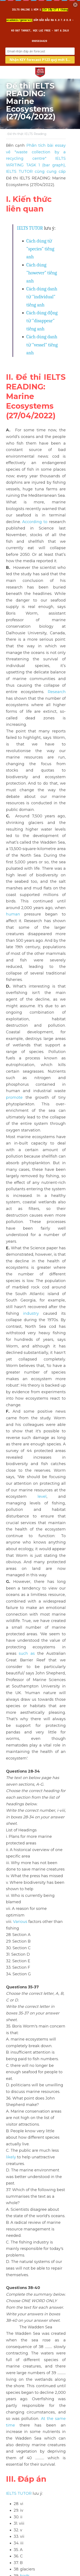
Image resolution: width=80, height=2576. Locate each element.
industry (14, 1165)
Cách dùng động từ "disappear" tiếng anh (45, 298)
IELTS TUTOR (30, 222)
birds (25, 2283)
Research (40, 628)
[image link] (40, 72)
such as (57, 1459)
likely (65, 1904)
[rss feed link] (43, 2525)
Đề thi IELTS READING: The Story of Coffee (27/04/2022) (35, 2475)
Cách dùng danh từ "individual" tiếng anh (45, 274)
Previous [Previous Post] (12, 2463)
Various (20, 1695)
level (10, 1328)
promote (27, 968)
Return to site (18, 2522)
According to (61, 478)
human (48, 811)
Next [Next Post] (9, 2490)
